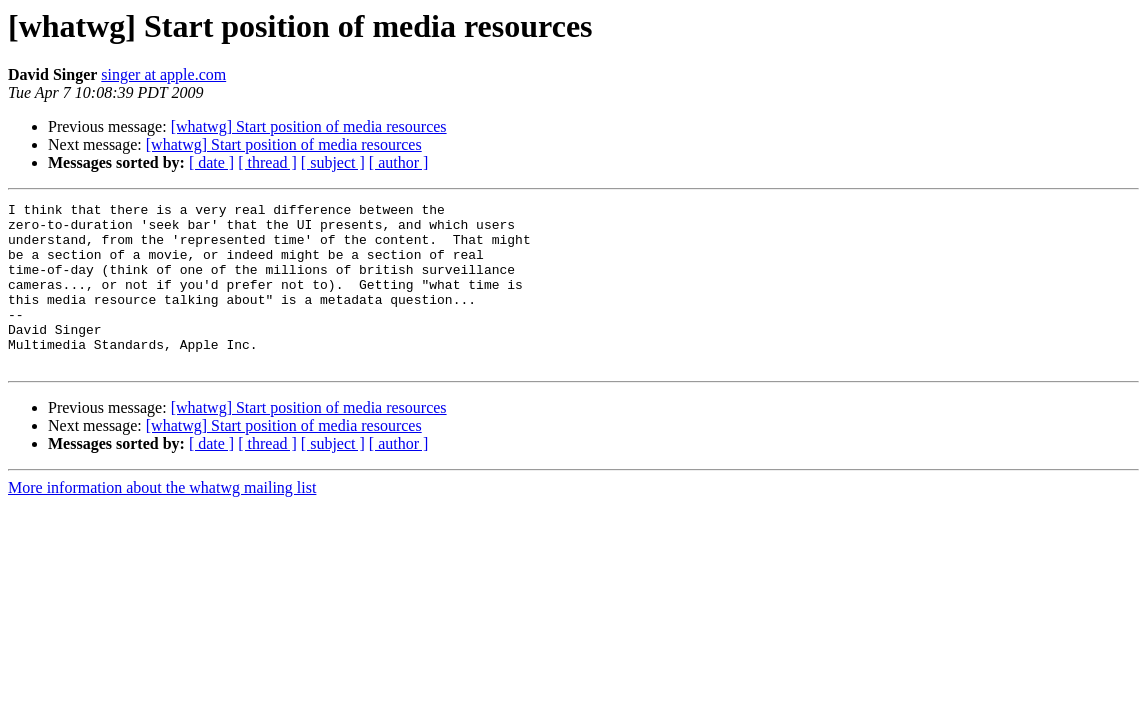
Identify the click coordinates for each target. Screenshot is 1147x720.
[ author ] (399, 162)
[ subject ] (333, 162)
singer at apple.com (163, 74)
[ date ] (211, 162)
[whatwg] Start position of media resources (309, 126)
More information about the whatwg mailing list (162, 520)
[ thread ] (267, 162)
